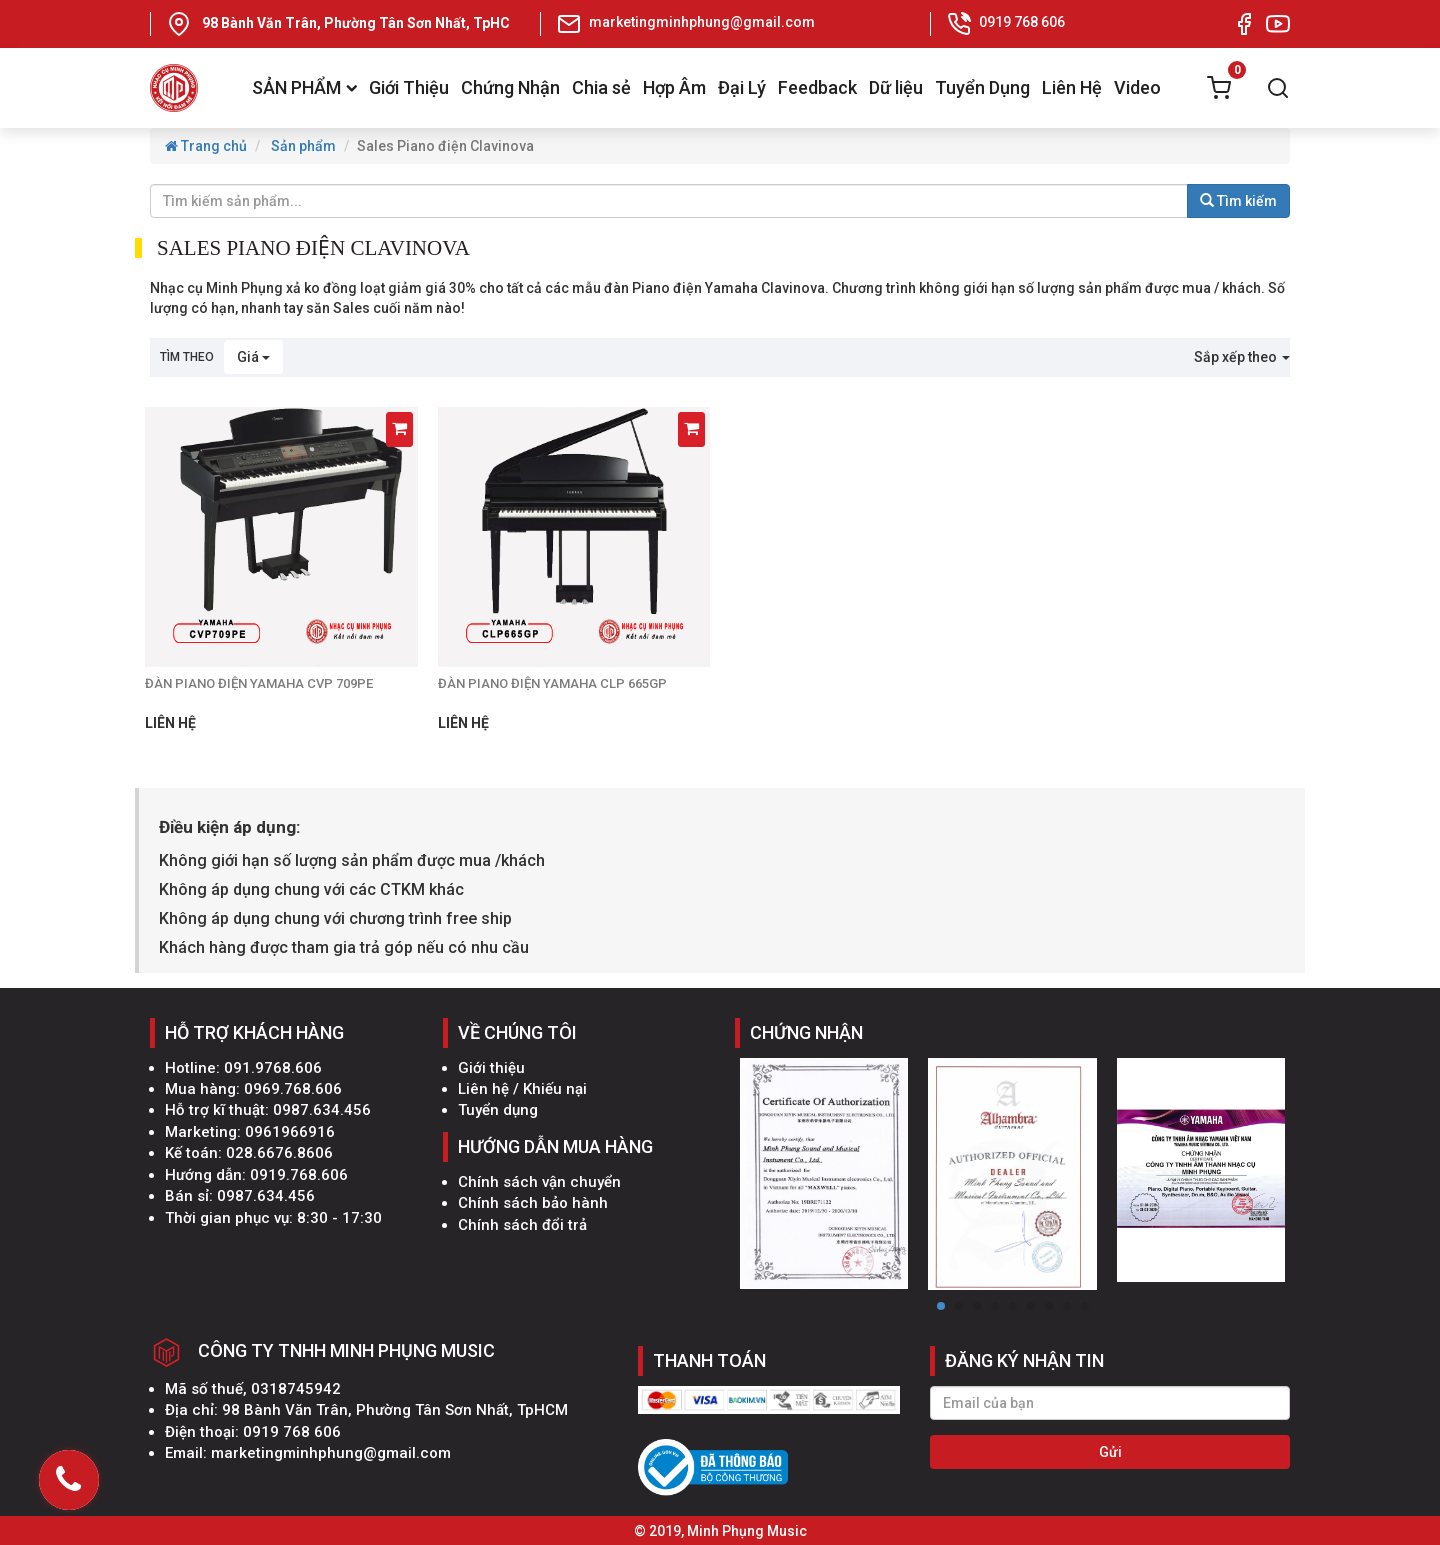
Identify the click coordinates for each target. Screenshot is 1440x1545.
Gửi (1110, 1452)
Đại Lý (742, 87)
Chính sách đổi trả (522, 1225)
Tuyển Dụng (982, 87)
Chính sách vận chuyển (539, 1182)
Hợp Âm (674, 87)
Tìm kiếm (1238, 201)
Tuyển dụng (498, 1110)
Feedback (817, 87)
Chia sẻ (601, 87)
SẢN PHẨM (304, 87)
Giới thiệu (491, 1068)
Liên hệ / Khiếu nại (522, 1089)
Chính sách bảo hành (533, 1203)
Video (1137, 87)
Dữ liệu (896, 87)
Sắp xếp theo (1242, 357)
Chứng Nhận (510, 87)
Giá (253, 357)
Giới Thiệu (409, 87)
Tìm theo (187, 357)
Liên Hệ (1072, 87)
